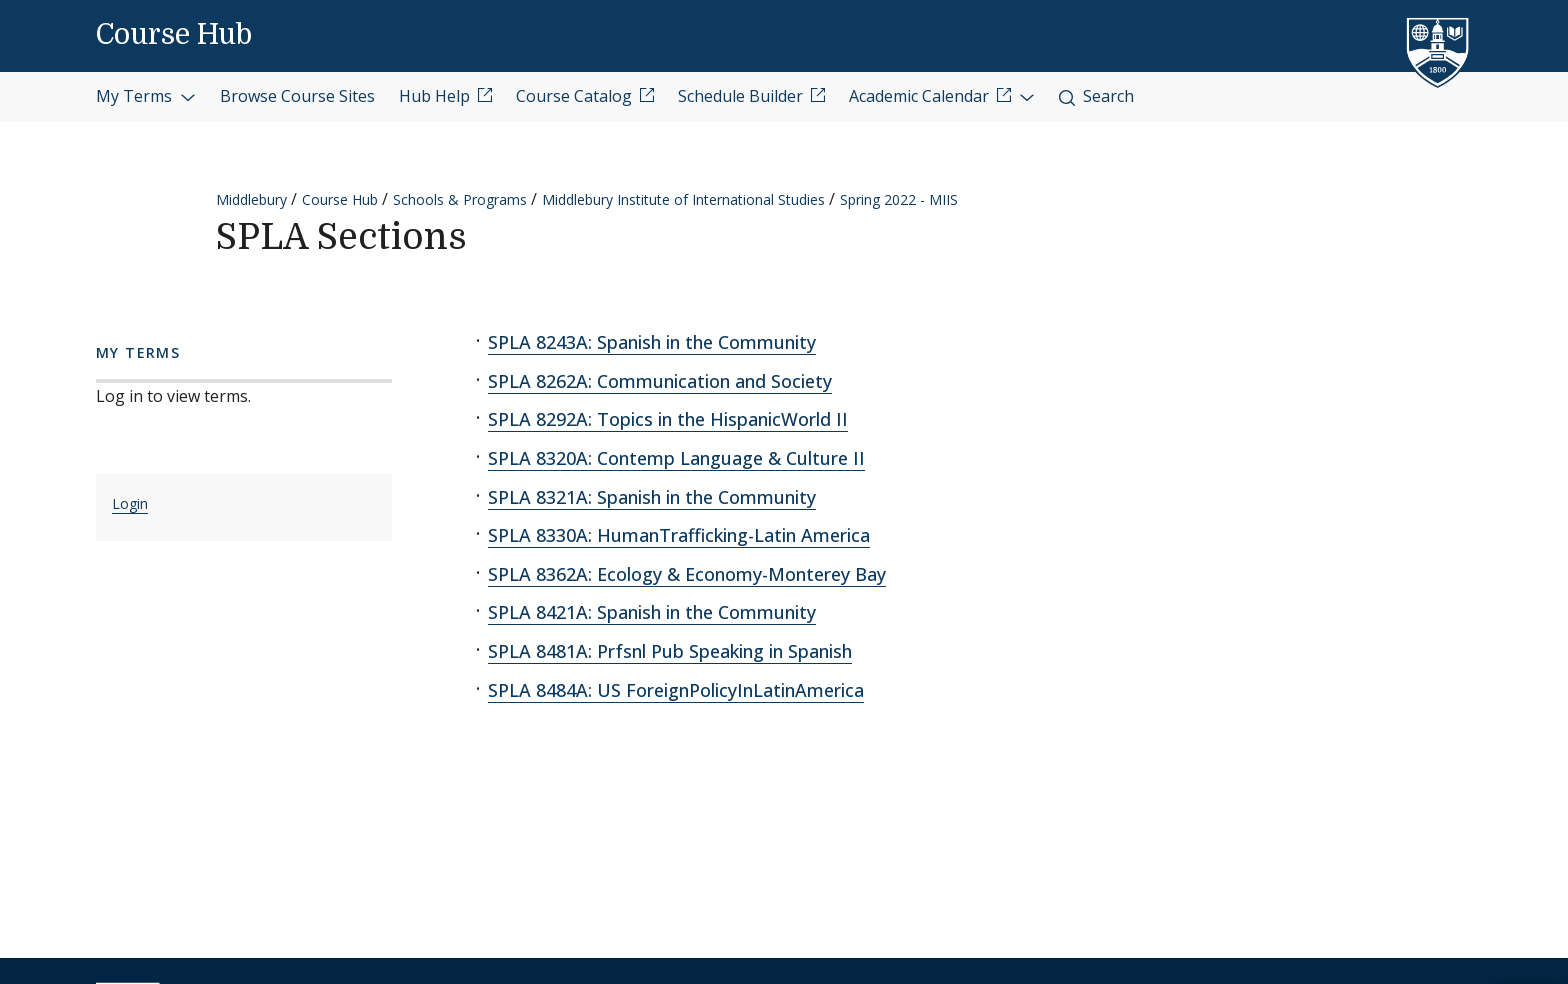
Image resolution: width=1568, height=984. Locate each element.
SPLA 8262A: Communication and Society (660, 381)
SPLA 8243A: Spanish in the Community (652, 342)
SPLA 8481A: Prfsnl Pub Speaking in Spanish (670, 651)
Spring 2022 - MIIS (899, 199)
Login (130, 503)
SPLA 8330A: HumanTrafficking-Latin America (679, 535)
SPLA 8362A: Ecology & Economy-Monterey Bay (687, 574)
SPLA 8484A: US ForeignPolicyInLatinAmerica (676, 690)
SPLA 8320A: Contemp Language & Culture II (676, 458)
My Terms (146, 96)
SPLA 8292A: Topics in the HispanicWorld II (668, 419)
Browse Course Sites (297, 96)
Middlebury (251, 199)
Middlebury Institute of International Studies (683, 199)
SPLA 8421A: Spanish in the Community (652, 612)
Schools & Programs (460, 199)
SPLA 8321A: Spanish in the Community (652, 497)
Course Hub (174, 35)
